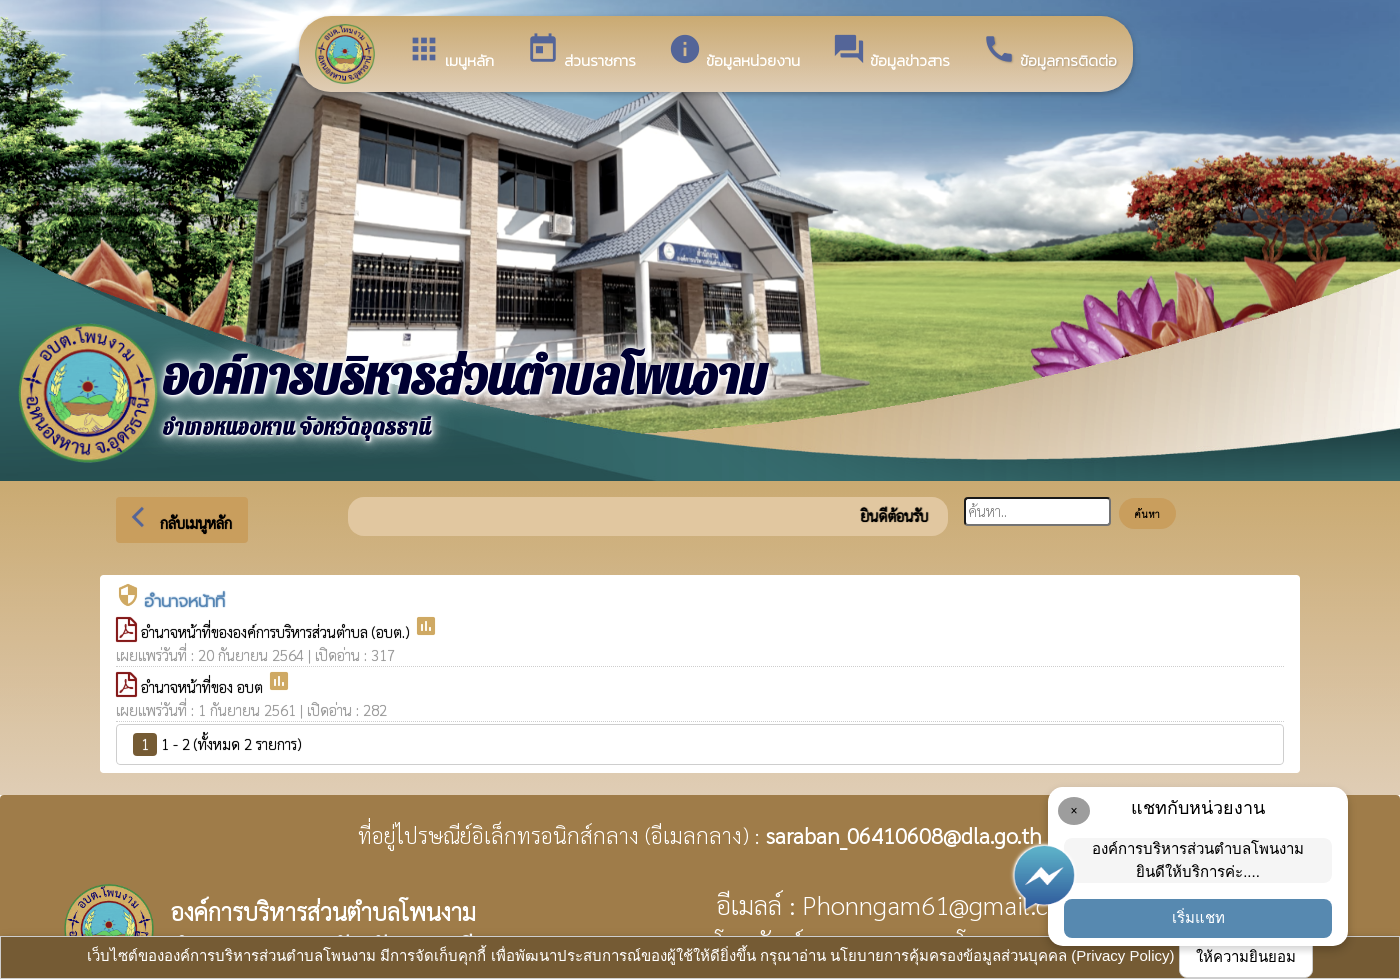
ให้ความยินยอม (1246, 956)
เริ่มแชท (1198, 917)
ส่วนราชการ (581, 52)
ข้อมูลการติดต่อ (1049, 52)
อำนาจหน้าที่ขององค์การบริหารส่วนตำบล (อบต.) (277, 631)
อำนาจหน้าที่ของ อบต (204, 686)
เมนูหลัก (450, 52)
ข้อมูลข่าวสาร (891, 52)
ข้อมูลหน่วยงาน (734, 52)
